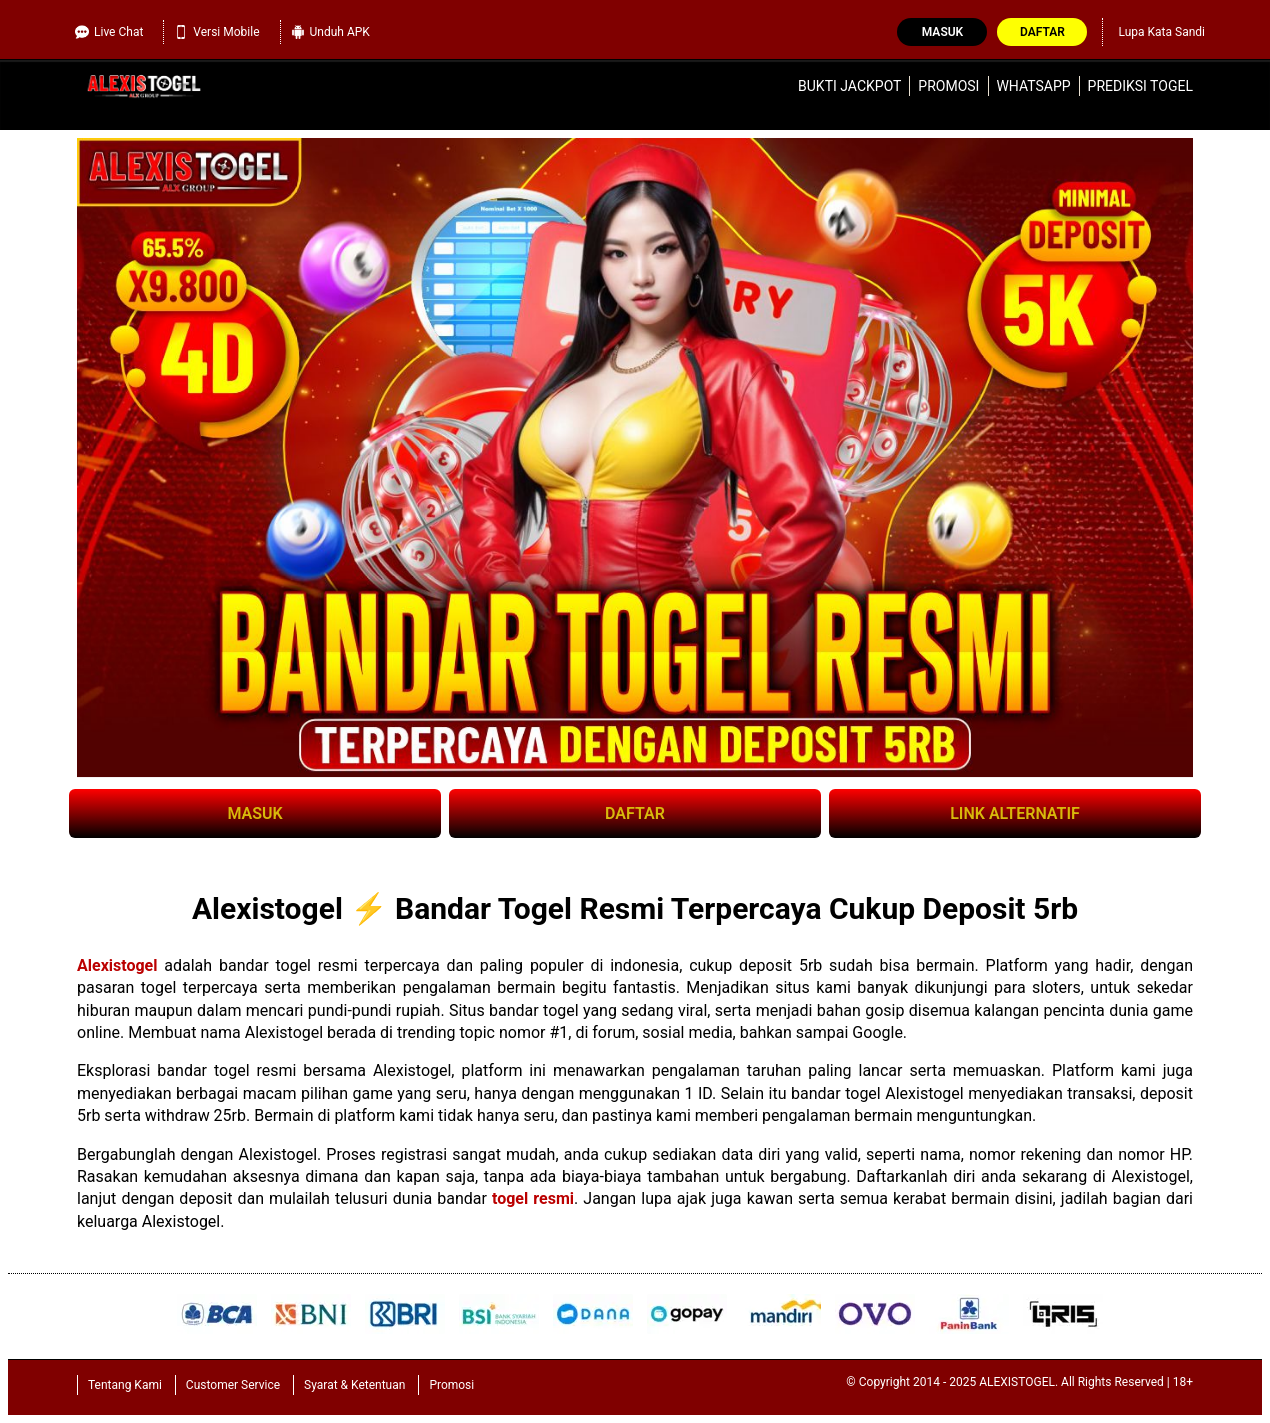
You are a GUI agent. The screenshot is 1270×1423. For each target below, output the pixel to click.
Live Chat (109, 32)
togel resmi (533, 1198)
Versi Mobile (216, 32)
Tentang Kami (125, 1385)
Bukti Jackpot (849, 86)
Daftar (1042, 32)
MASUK (254, 813)
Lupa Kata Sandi (1161, 32)
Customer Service (233, 1385)
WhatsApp (1033, 86)
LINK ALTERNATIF (1015, 813)
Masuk (942, 32)
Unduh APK (330, 32)
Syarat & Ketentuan (354, 1385)
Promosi (948, 86)
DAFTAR (635, 813)
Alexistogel (117, 965)
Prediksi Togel (1140, 86)
